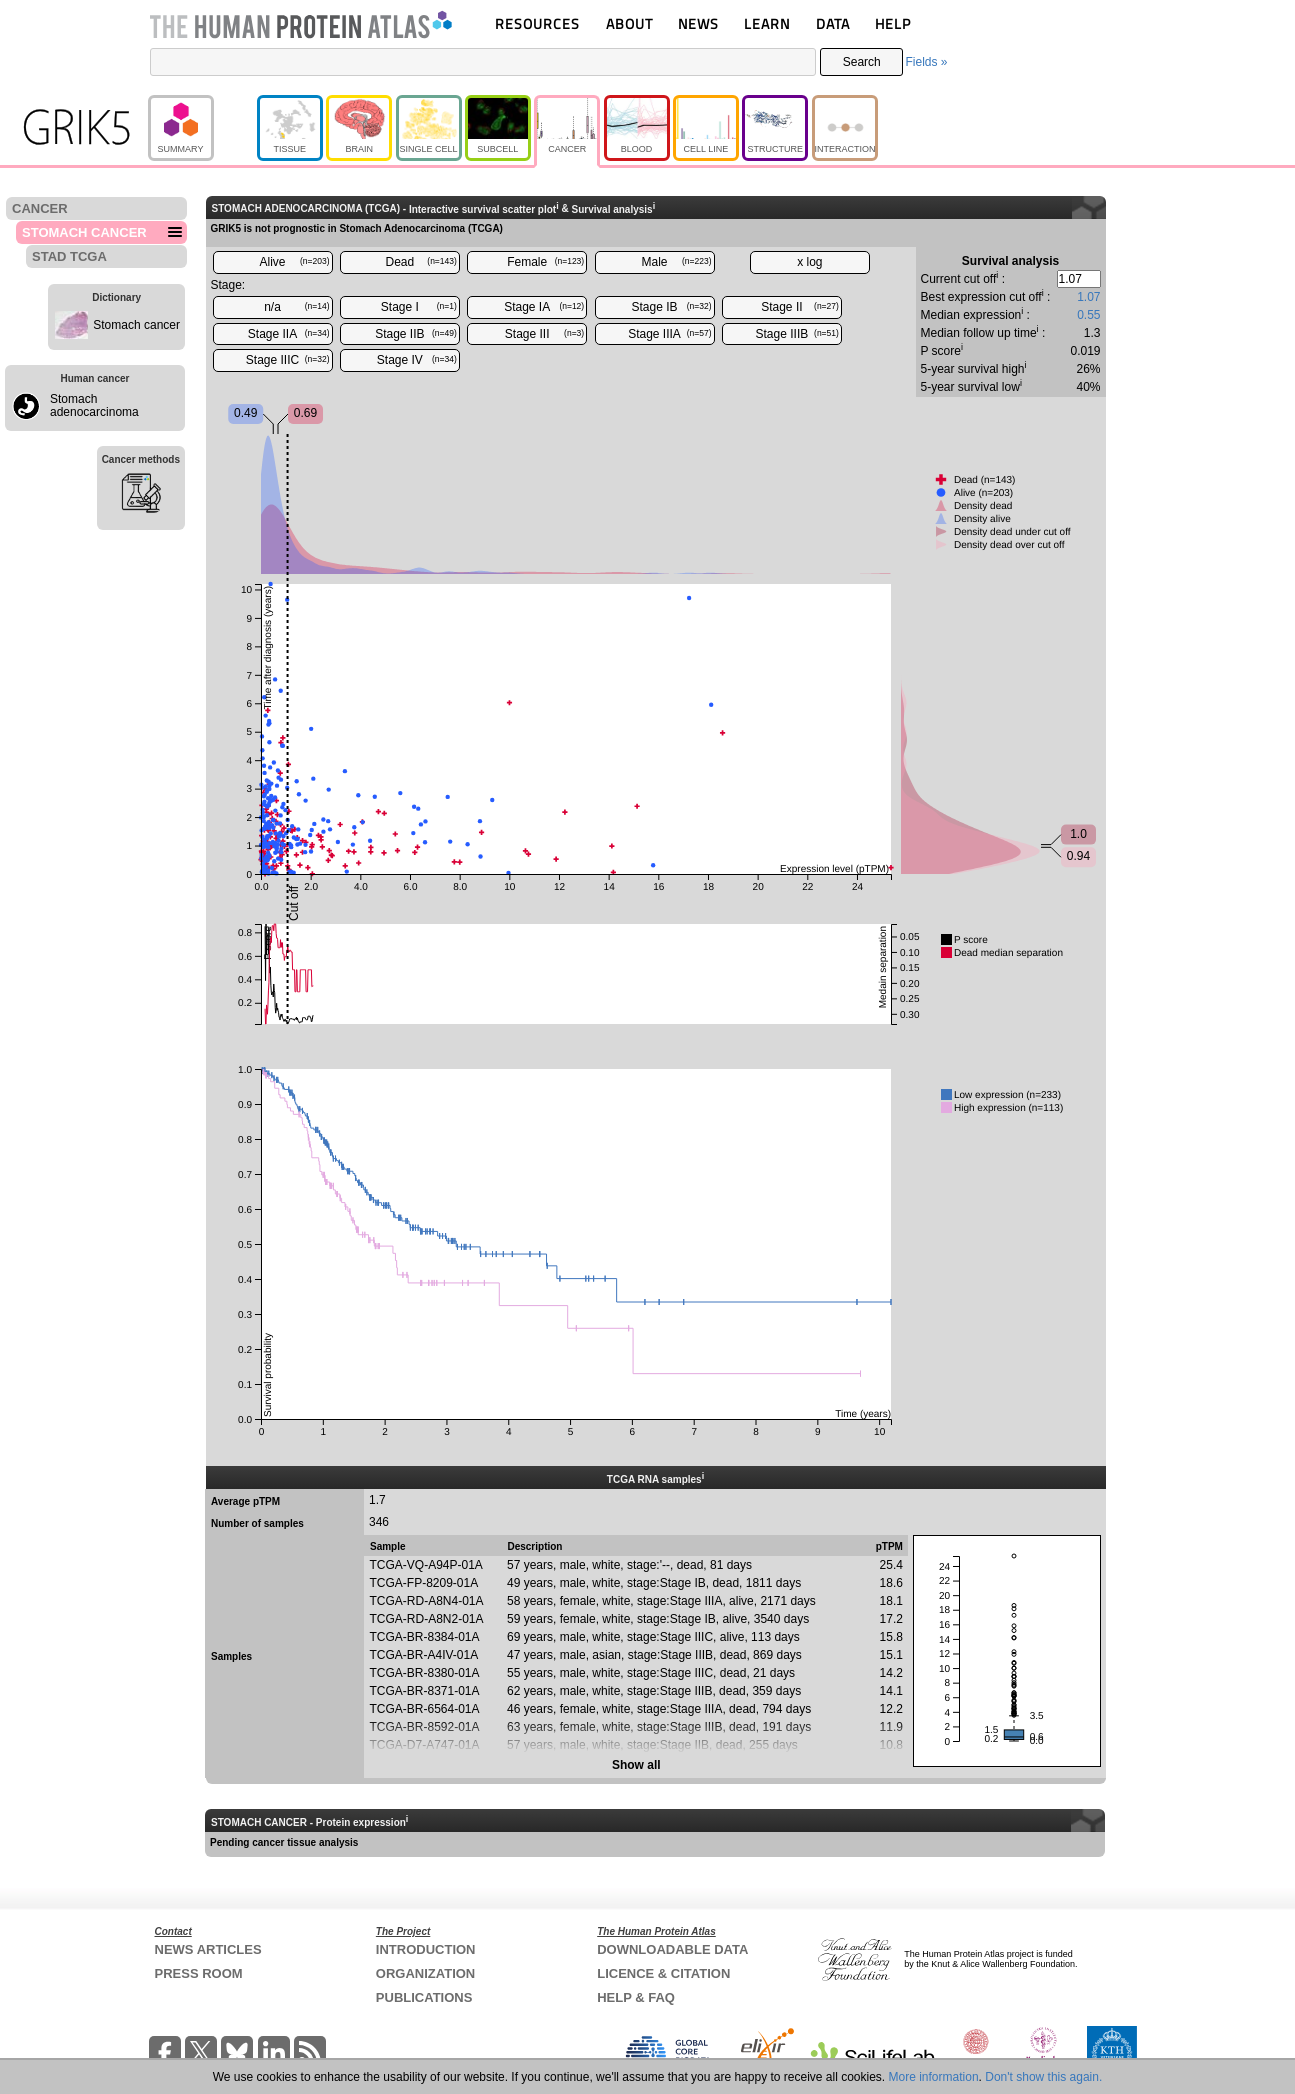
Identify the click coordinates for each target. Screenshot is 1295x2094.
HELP (893, 23)
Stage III (544, 334)
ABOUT (629, 23)
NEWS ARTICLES (208, 1949)
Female (545, 262)
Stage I (419, 307)
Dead (421, 262)
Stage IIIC (288, 360)
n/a (296, 307)
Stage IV (417, 360)
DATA (833, 23)
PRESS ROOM (199, 1973)
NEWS (698, 23)
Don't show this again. (1043, 2077)
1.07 (1088, 297)
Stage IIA (289, 334)
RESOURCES (537, 23)
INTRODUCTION (426, 1949)
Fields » (926, 62)
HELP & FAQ (636, 1997)
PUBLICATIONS (424, 1997)
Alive (294, 262)
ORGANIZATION (425, 1973)
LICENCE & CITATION (663, 1973)
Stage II (800, 307)
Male (677, 262)
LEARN (767, 23)
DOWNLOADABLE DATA (672, 1949)
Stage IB (672, 307)
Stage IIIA (669, 334)
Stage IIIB (797, 334)
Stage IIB (416, 334)
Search (862, 62)
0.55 (1088, 315)
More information (934, 2077)
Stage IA (544, 307)
